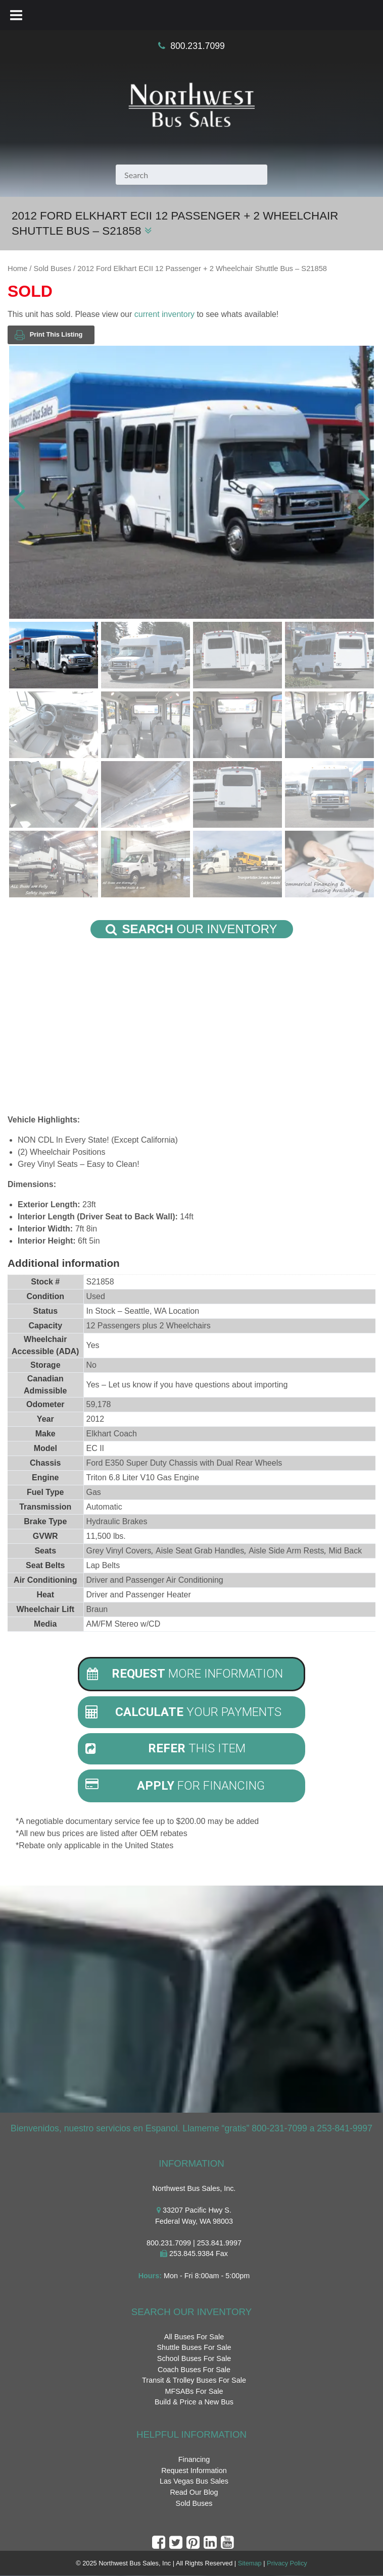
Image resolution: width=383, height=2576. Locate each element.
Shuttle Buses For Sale (194, 2348)
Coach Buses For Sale (194, 2370)
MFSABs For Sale (194, 2391)
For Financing (175, 1785)
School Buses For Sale (194, 2358)
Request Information (194, 2470)
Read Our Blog (194, 2492)
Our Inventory (191, 929)
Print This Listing (48, 335)
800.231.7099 (197, 46)
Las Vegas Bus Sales (194, 2482)
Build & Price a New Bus (194, 2402)
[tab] (191, 1674)
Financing (194, 2459)
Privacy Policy (287, 2563)
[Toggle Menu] (16, 15)
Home (17, 268)
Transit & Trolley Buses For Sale (194, 2380)
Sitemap (250, 2563)
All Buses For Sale (194, 2337)
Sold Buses (52, 268)
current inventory (164, 314)
